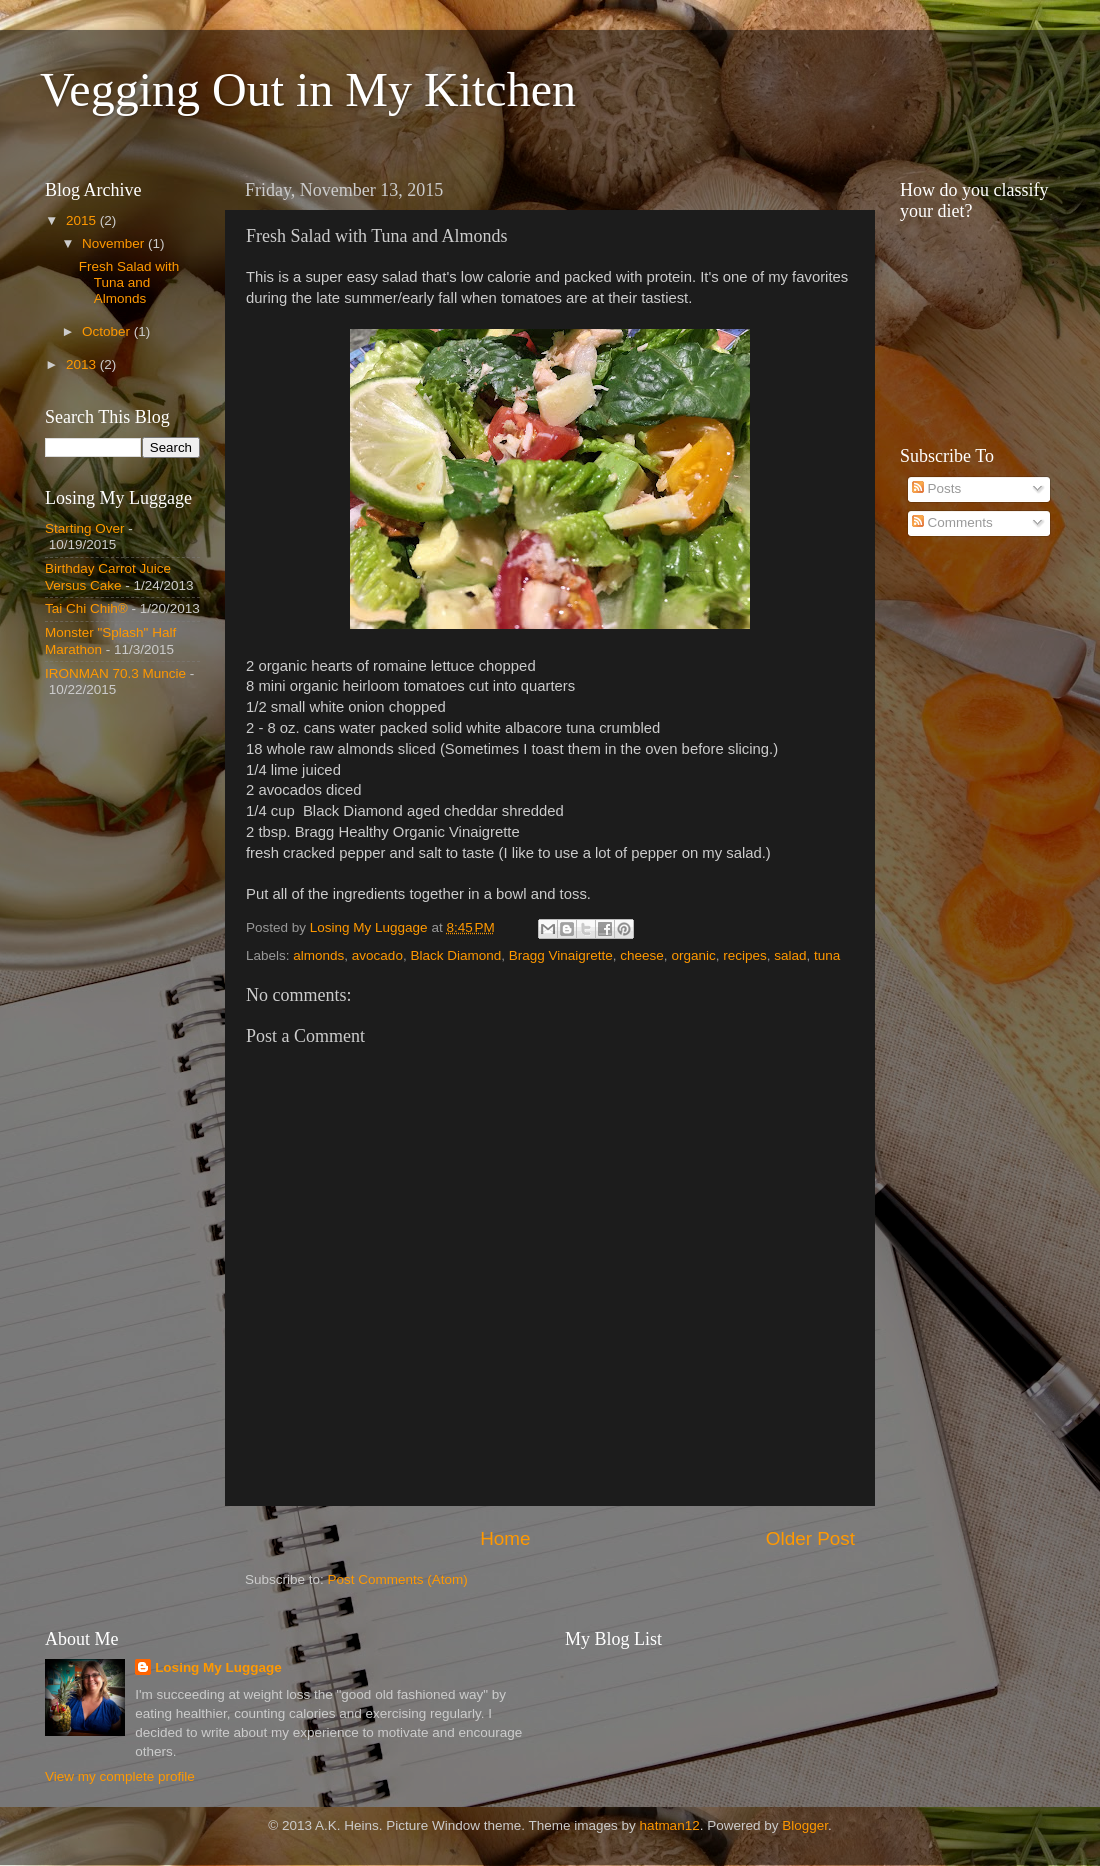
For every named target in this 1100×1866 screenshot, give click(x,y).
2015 (83, 220)
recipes (745, 955)
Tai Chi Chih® (86, 608)
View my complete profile (120, 1776)
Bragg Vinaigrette (561, 955)
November (115, 243)
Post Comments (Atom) (398, 1579)
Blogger (805, 1825)
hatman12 (670, 1825)
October (108, 331)
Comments (952, 522)
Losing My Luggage (218, 1667)
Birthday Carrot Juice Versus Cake (108, 576)
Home (505, 1538)
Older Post (810, 1538)
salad (790, 955)
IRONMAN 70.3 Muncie (115, 673)
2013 (83, 364)
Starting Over (85, 528)
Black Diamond (455, 955)
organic (693, 955)
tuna (827, 955)
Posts (937, 488)
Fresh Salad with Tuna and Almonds (129, 282)
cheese (642, 955)
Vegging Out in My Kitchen (308, 89)
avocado (377, 955)
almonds (318, 955)
